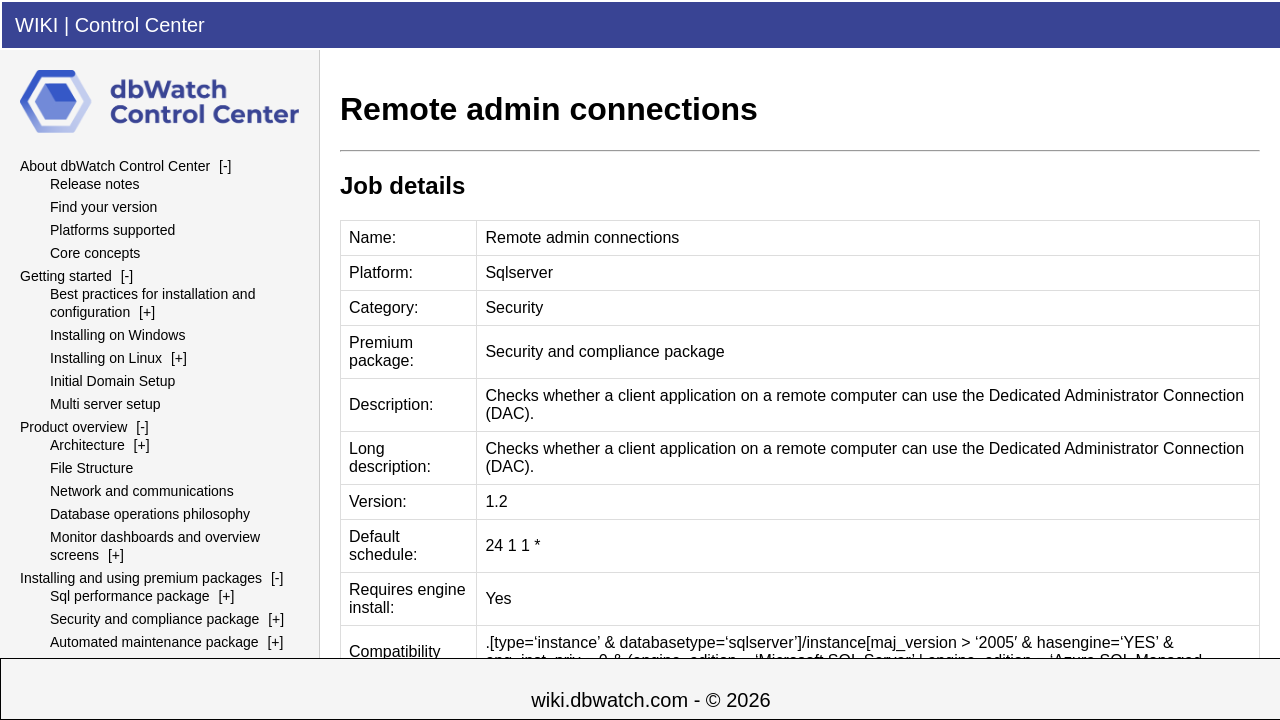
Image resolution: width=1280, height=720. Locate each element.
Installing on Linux (106, 358)
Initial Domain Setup (112, 381)
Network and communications (142, 491)
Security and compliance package (154, 619)
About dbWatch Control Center (115, 166)
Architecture (87, 445)
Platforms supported (112, 230)
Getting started (66, 276)
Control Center (140, 25)
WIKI (36, 25)
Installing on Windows (117, 335)
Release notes (95, 184)
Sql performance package (130, 596)
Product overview (73, 427)
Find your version (103, 207)
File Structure (91, 468)
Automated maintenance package (154, 642)
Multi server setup (105, 404)
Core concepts (95, 253)
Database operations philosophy (150, 514)
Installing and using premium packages (141, 578)
